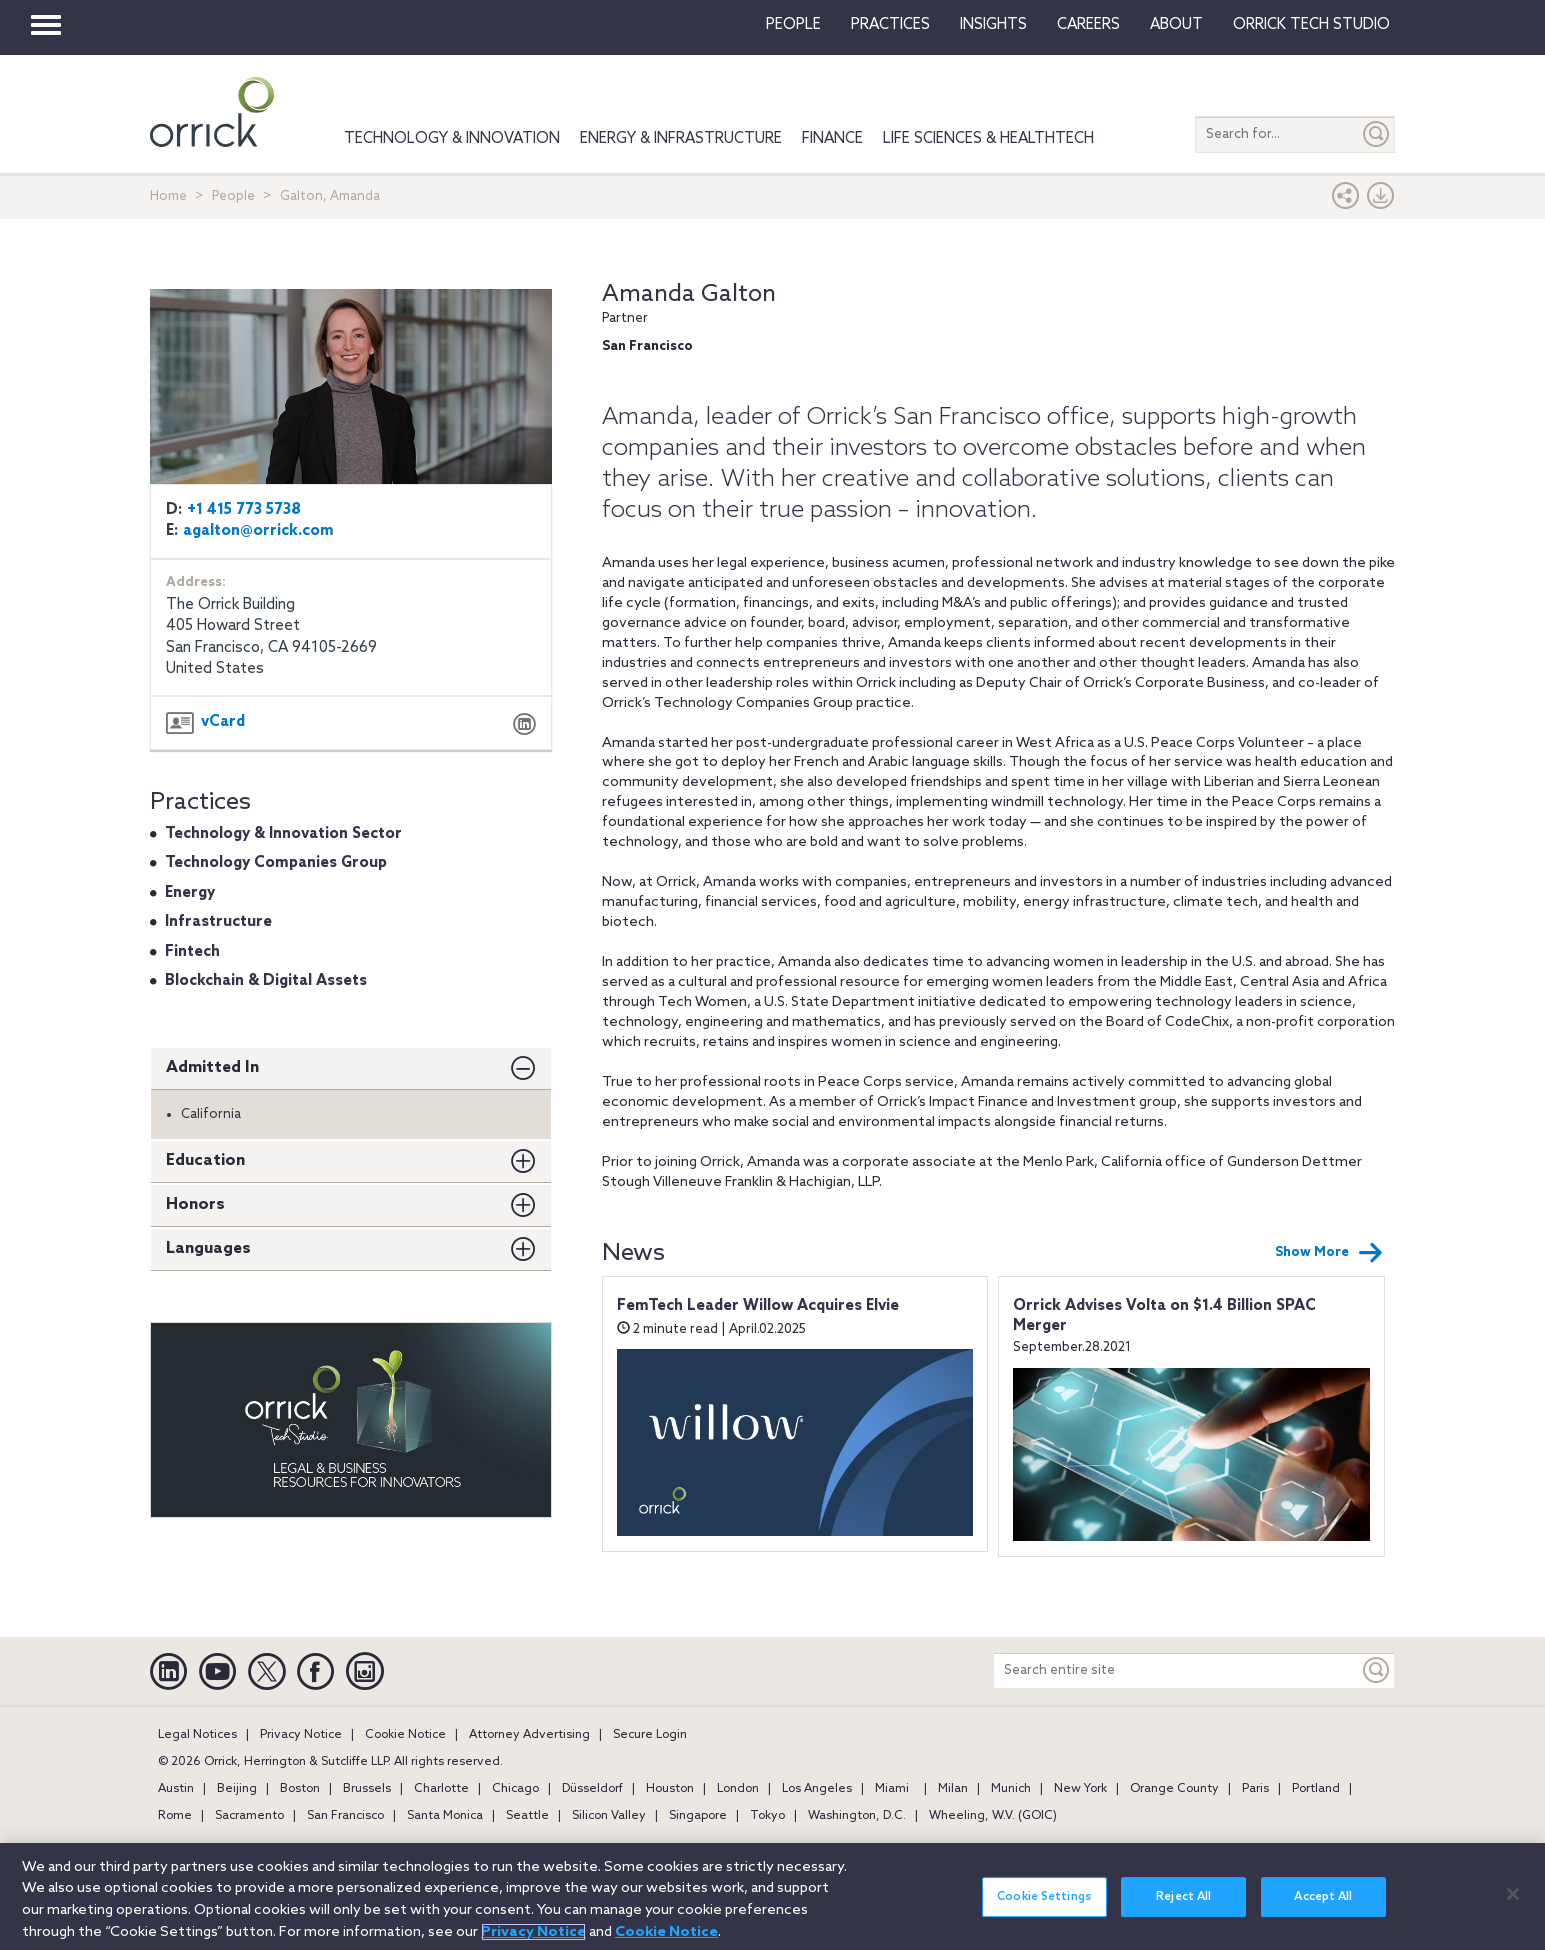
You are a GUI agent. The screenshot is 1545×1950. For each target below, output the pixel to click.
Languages (208, 1248)
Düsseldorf (592, 1789)
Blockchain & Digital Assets (266, 981)
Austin (176, 1789)
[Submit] (1377, 134)
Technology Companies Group (276, 863)
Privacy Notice (301, 1735)
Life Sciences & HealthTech (988, 139)
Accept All (1323, 1910)
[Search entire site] (1176, 1670)
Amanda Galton (689, 294)
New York (1080, 1789)
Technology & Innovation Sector (283, 834)
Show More (1329, 1253)
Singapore (698, 1816)
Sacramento (249, 1816)
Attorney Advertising (529, 1735)
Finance (832, 139)
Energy (190, 893)
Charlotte (441, 1789)
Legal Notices (197, 1735)
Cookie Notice (405, 1735)
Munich (1011, 1789)
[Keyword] (1377, 1670)
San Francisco (345, 1816)
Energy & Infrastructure (681, 139)
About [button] (1176, 25)
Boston (300, 1789)
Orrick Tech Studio (1311, 25)
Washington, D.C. (857, 1816)
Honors (195, 1204)
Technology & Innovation (452, 139)
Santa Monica (445, 1816)
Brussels (367, 1789)
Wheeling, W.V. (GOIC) (993, 1816)
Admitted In (212, 1067)
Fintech (192, 952)
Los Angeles (817, 1789)
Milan (953, 1789)
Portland (1316, 1789)
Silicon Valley (609, 1816)
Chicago (515, 1789)
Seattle (527, 1816)
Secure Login (650, 1735)
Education (205, 1160)
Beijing (237, 1789)
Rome (175, 1816)
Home (168, 196)
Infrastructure (218, 922)
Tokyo (767, 1816)
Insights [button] (993, 25)
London (738, 1789)
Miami (892, 1789)
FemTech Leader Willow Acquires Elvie (758, 1306)
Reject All (1183, 1910)
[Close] (1513, 1907)
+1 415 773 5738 (244, 510)
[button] (1346, 200)
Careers (1088, 25)
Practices (890, 25)
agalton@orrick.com (258, 531)
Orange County (1174, 1789)
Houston (670, 1789)
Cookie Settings (1044, 1910)
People (793, 25)
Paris (1255, 1789)
